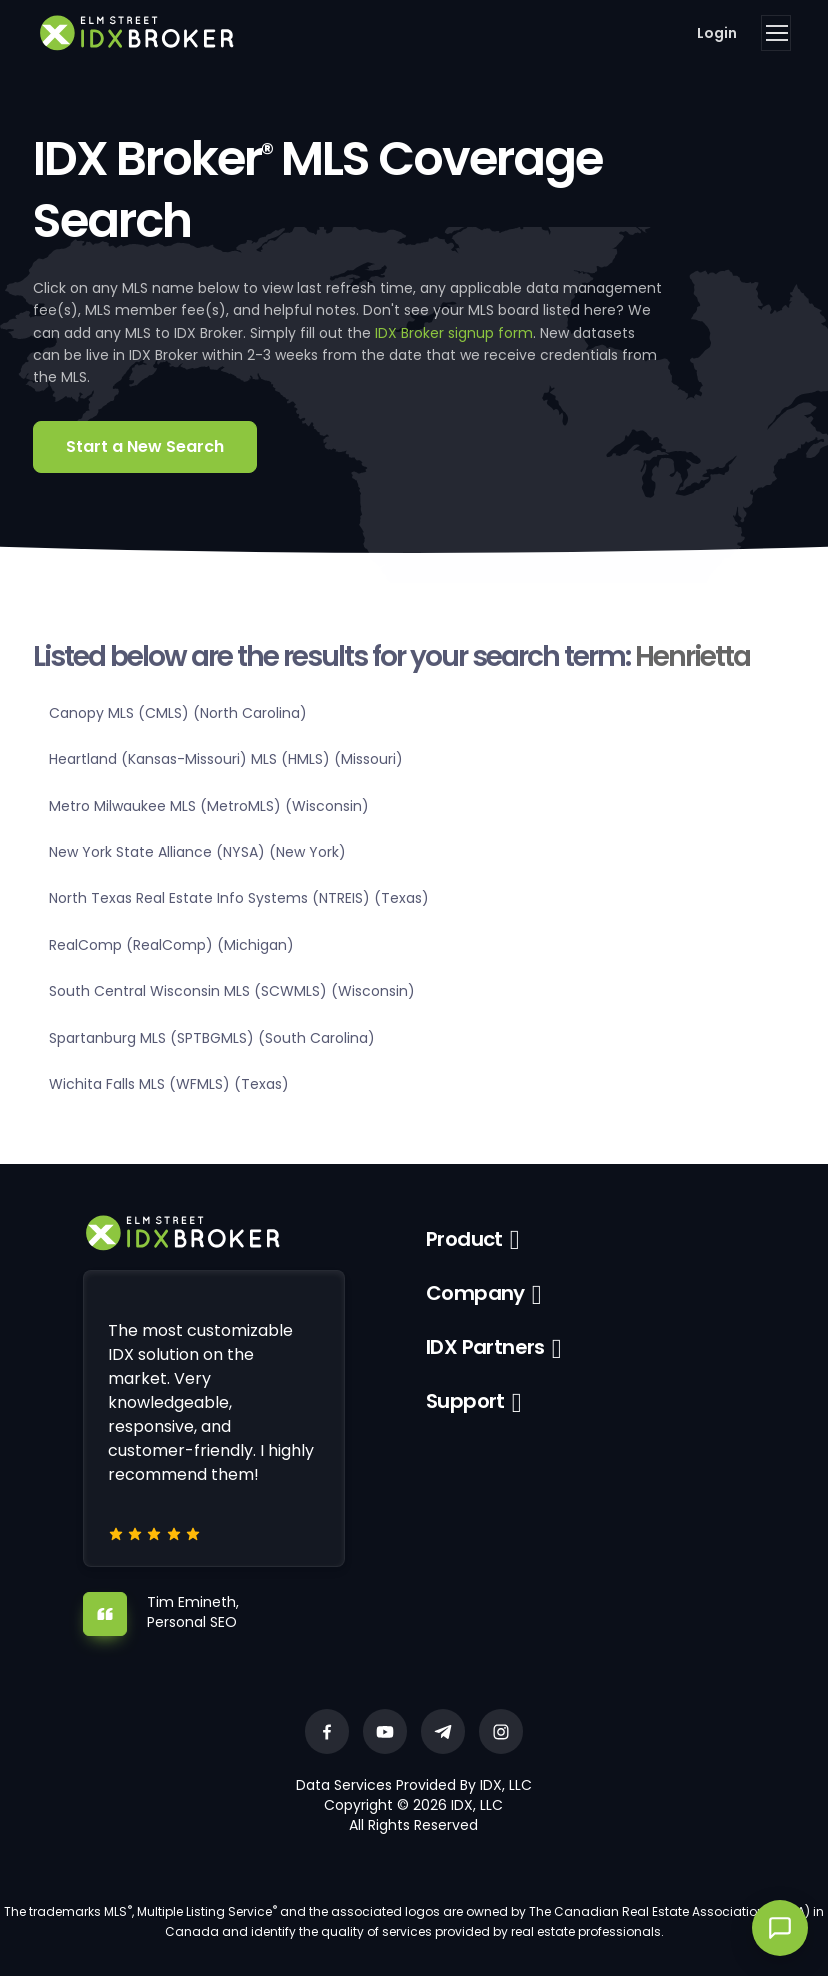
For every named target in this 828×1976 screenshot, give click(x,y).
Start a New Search (145, 446)
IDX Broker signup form (454, 333)
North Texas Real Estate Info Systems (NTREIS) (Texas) (239, 898)
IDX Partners (485, 1347)
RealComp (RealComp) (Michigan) (171, 945)
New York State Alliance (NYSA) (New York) (197, 852)
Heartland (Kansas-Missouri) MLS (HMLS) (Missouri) (226, 759)
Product (464, 1239)
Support (465, 1401)
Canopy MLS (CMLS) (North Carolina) (178, 713)
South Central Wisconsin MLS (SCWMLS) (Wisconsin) (232, 991)
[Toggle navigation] (776, 33)
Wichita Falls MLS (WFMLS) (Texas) (169, 1084)
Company (475, 1293)
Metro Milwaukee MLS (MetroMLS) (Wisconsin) (209, 806)
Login (717, 33)
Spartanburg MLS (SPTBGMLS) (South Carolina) (212, 1038)
